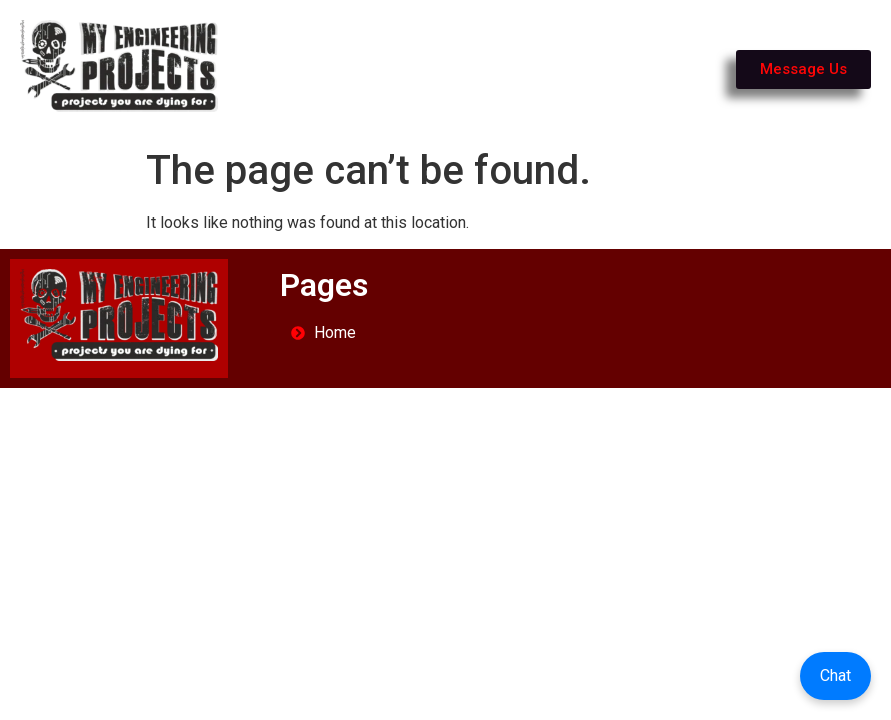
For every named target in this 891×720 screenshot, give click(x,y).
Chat (835, 675)
